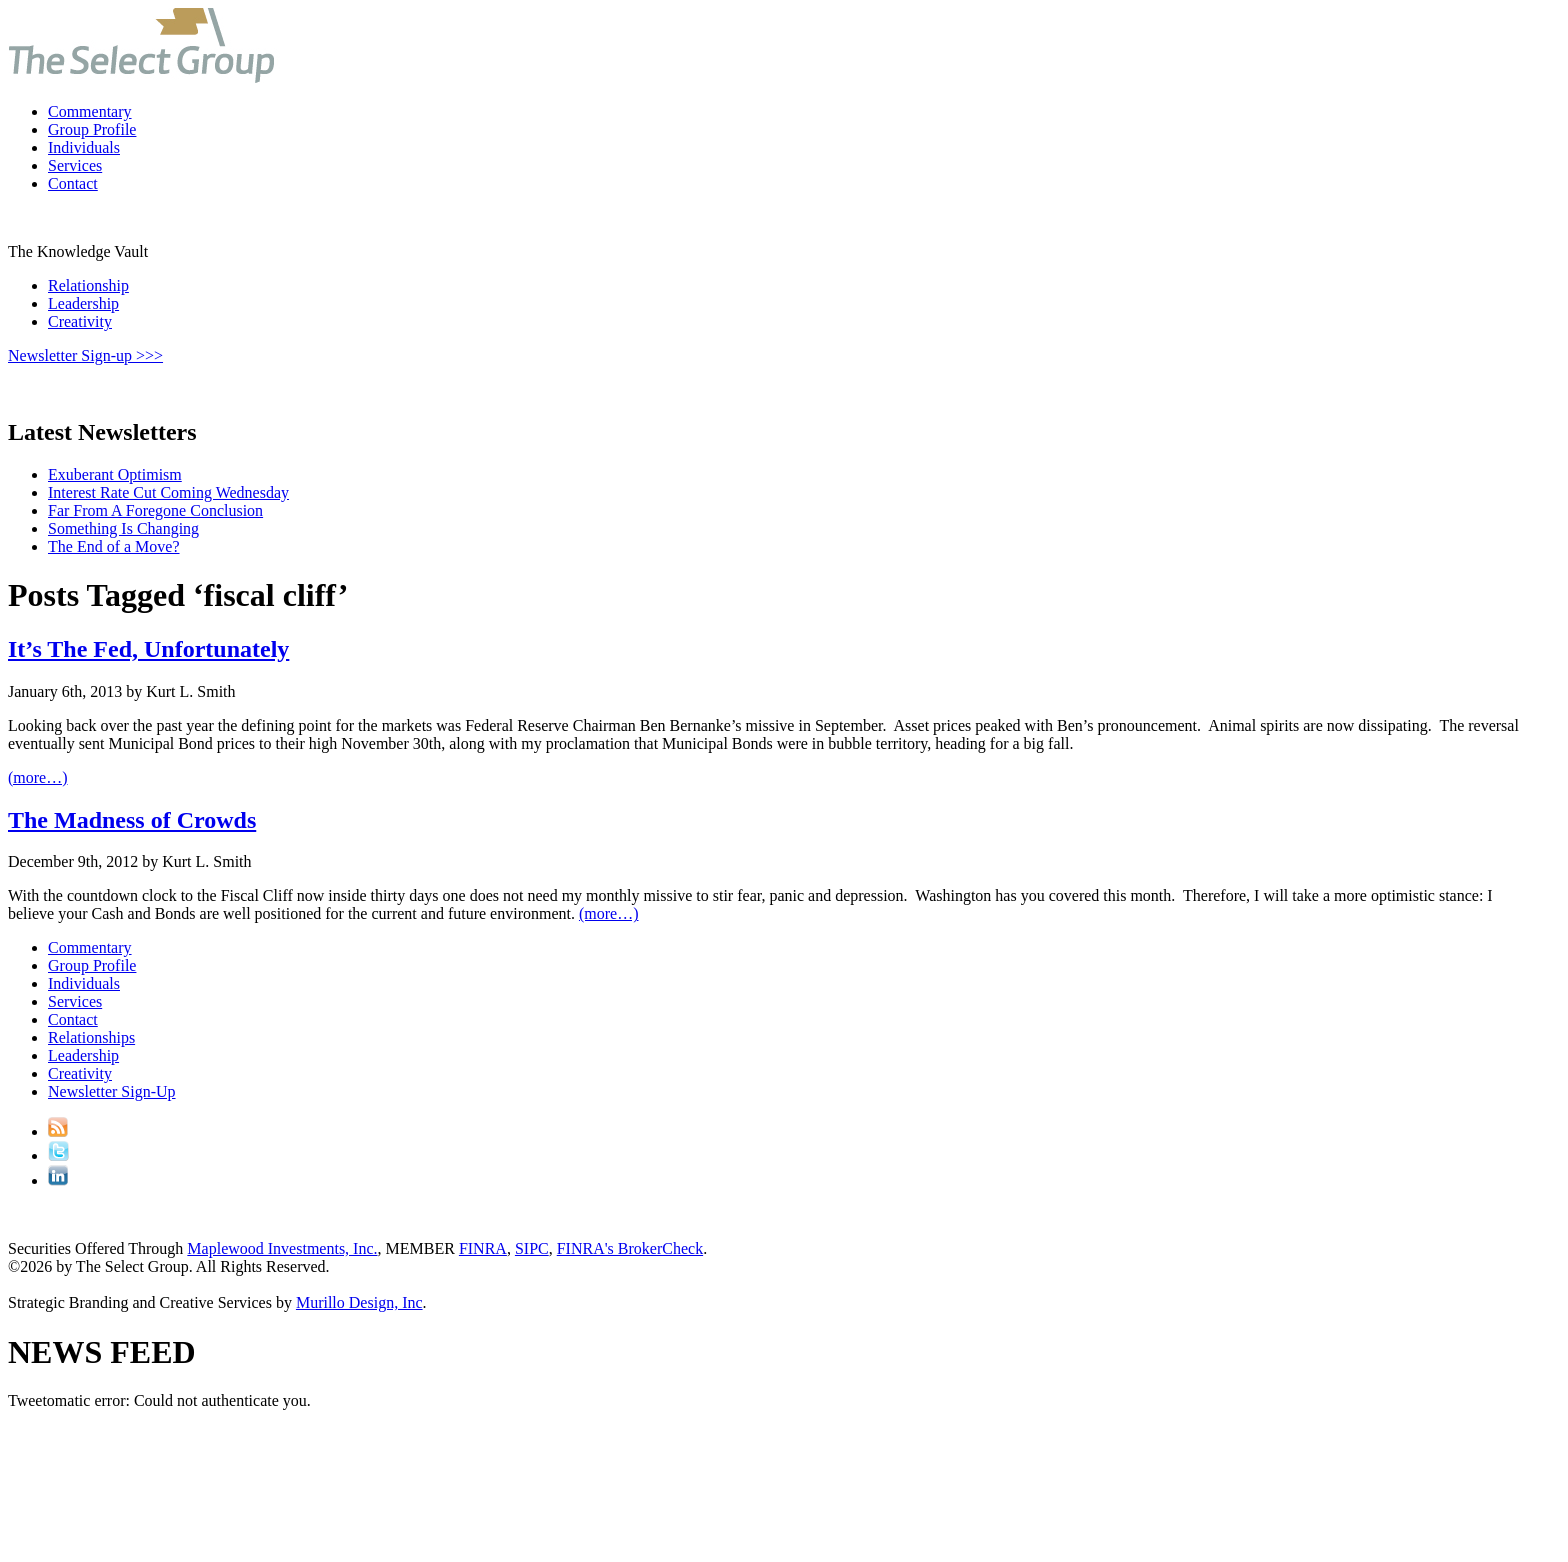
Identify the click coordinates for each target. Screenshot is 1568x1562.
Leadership (83, 303)
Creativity (80, 321)
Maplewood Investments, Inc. (282, 1248)
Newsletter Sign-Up (112, 1091)
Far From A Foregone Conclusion (155, 510)
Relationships (91, 1037)
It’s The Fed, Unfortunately (148, 649)
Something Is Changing (123, 528)
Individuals (84, 147)
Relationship (88, 285)
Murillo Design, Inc (359, 1302)
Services (75, 165)
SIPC (532, 1248)
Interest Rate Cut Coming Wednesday (168, 492)
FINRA (483, 1248)
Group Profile (92, 129)
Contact (73, 183)
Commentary (90, 111)
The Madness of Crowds (132, 820)
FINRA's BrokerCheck (630, 1248)
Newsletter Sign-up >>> (85, 355)
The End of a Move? (114, 546)
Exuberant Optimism (115, 474)
